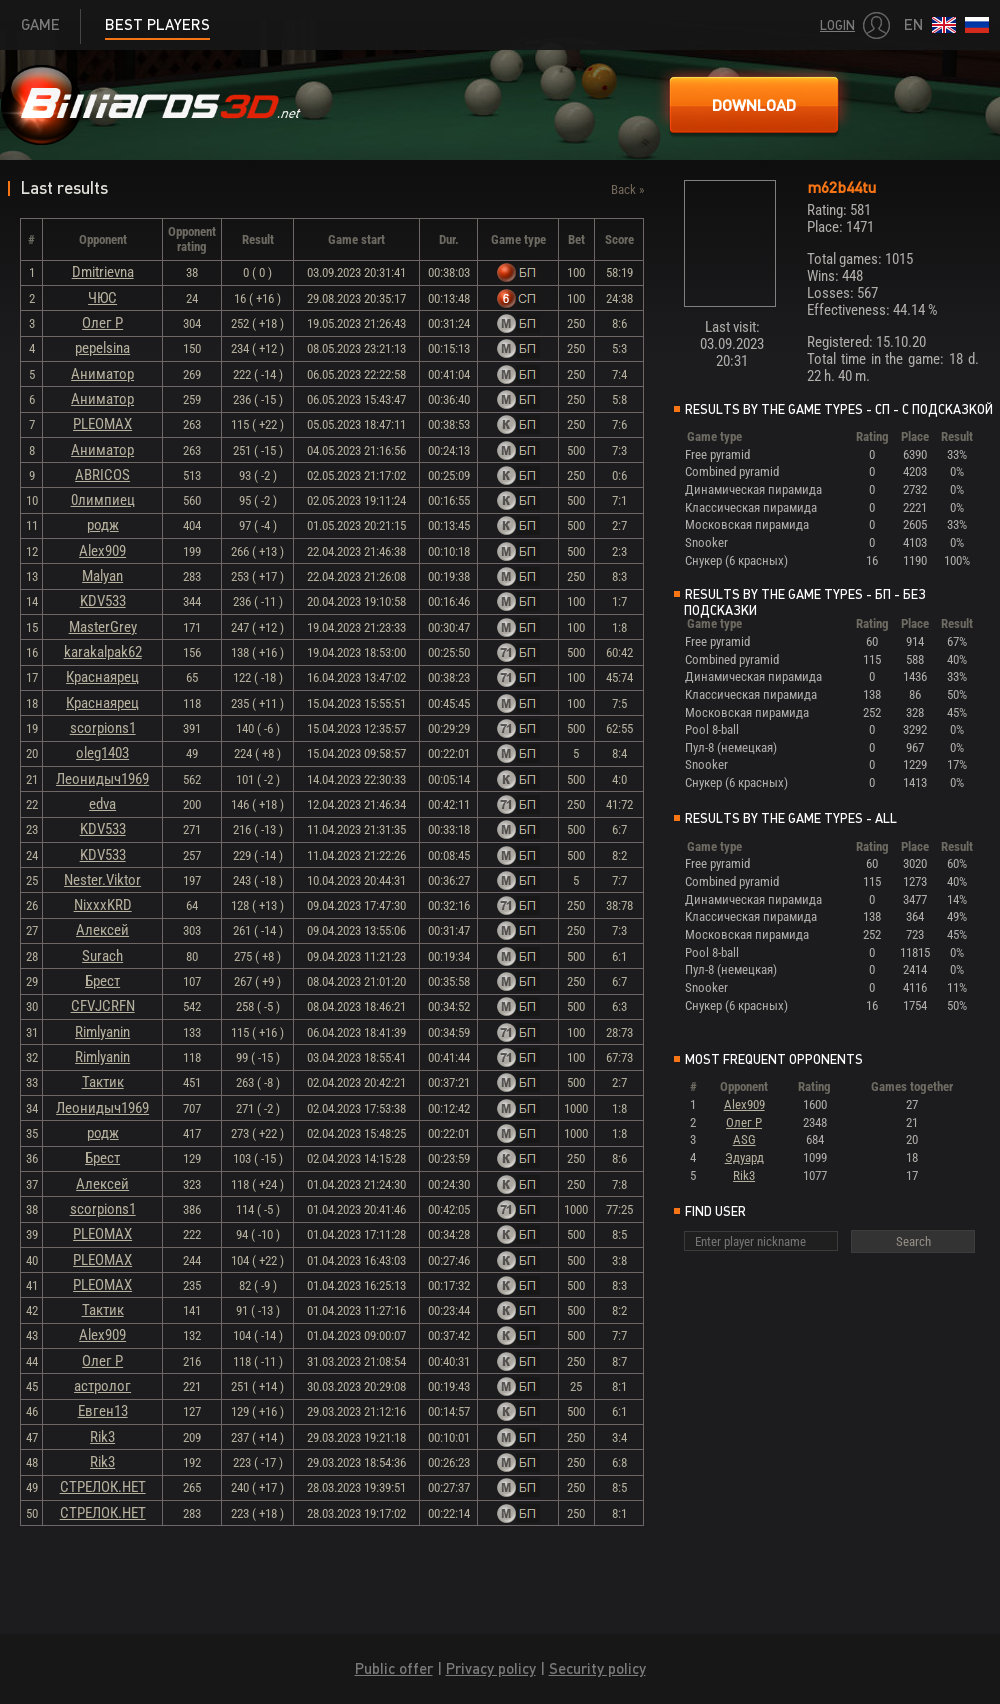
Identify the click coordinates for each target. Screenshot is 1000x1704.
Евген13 (103, 1411)
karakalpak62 (103, 652)
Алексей (102, 930)
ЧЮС (102, 298)
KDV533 (103, 601)
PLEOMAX (102, 424)
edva (102, 804)
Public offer (394, 1668)
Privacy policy (491, 1668)
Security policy (597, 1668)
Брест (102, 981)
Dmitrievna (103, 272)
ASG (744, 1139)
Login (837, 25)
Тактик (103, 1082)
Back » (627, 189)
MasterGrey (103, 627)
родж (103, 525)
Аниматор (102, 374)
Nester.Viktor (102, 880)
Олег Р (102, 323)
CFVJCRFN (103, 1006)
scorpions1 (103, 728)
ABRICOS (102, 475)
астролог (102, 1386)
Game (40, 24)
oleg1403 (102, 753)
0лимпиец (103, 500)
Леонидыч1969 (102, 779)
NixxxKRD (103, 905)
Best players (157, 24)
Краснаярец (102, 677)
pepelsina (102, 348)
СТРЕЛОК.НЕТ (103, 1487)
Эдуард (744, 1157)
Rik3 (102, 1437)
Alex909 (102, 551)
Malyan (102, 576)
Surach (102, 956)
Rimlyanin (102, 1032)
